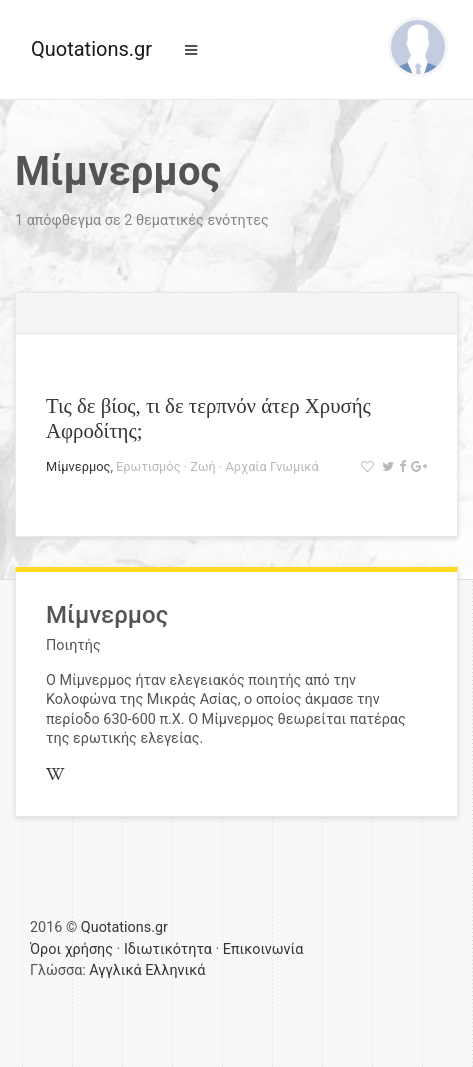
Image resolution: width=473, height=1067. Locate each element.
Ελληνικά (175, 970)
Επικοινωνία (263, 949)
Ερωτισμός (148, 466)
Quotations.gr (91, 49)
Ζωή (202, 466)
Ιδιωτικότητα (168, 949)
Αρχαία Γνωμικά (271, 466)
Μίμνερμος (78, 466)
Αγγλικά (115, 970)
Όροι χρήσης (71, 949)
